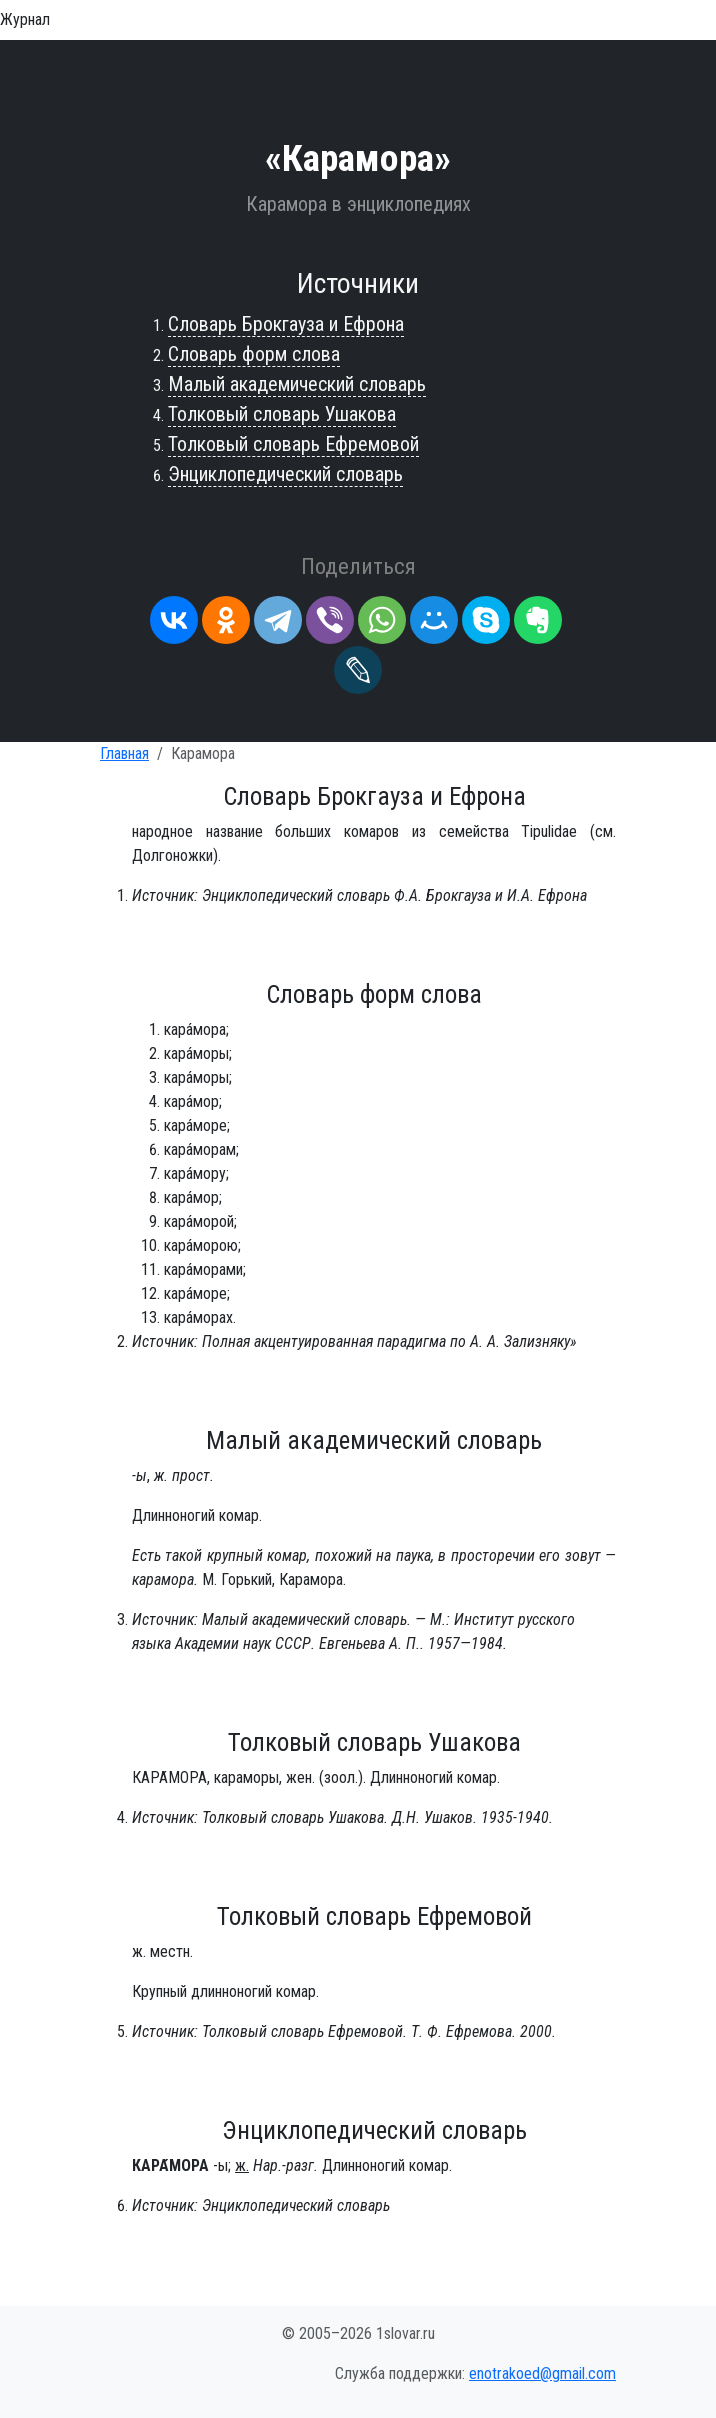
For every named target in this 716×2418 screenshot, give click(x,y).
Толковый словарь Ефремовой (293, 444)
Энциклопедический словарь (285, 474)
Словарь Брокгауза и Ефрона (286, 324)
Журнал (25, 19)
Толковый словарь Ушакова (282, 414)
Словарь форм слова (254, 354)
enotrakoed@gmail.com (542, 2373)
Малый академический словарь (297, 384)
